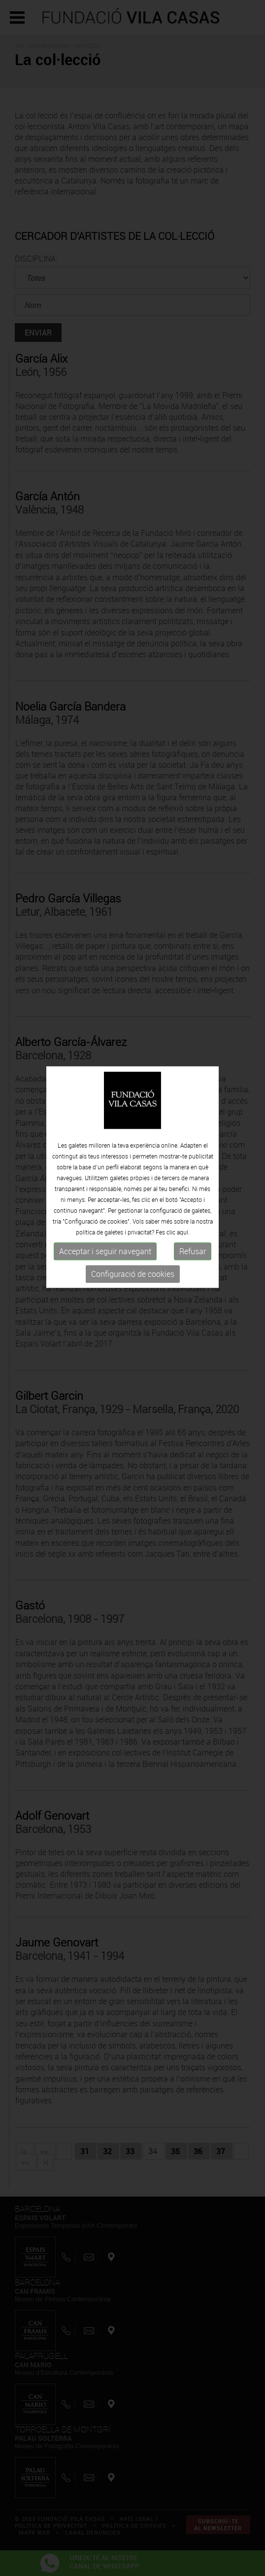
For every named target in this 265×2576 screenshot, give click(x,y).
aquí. (183, 1181)
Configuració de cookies (132, 1222)
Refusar (192, 1200)
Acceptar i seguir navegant (105, 1200)
